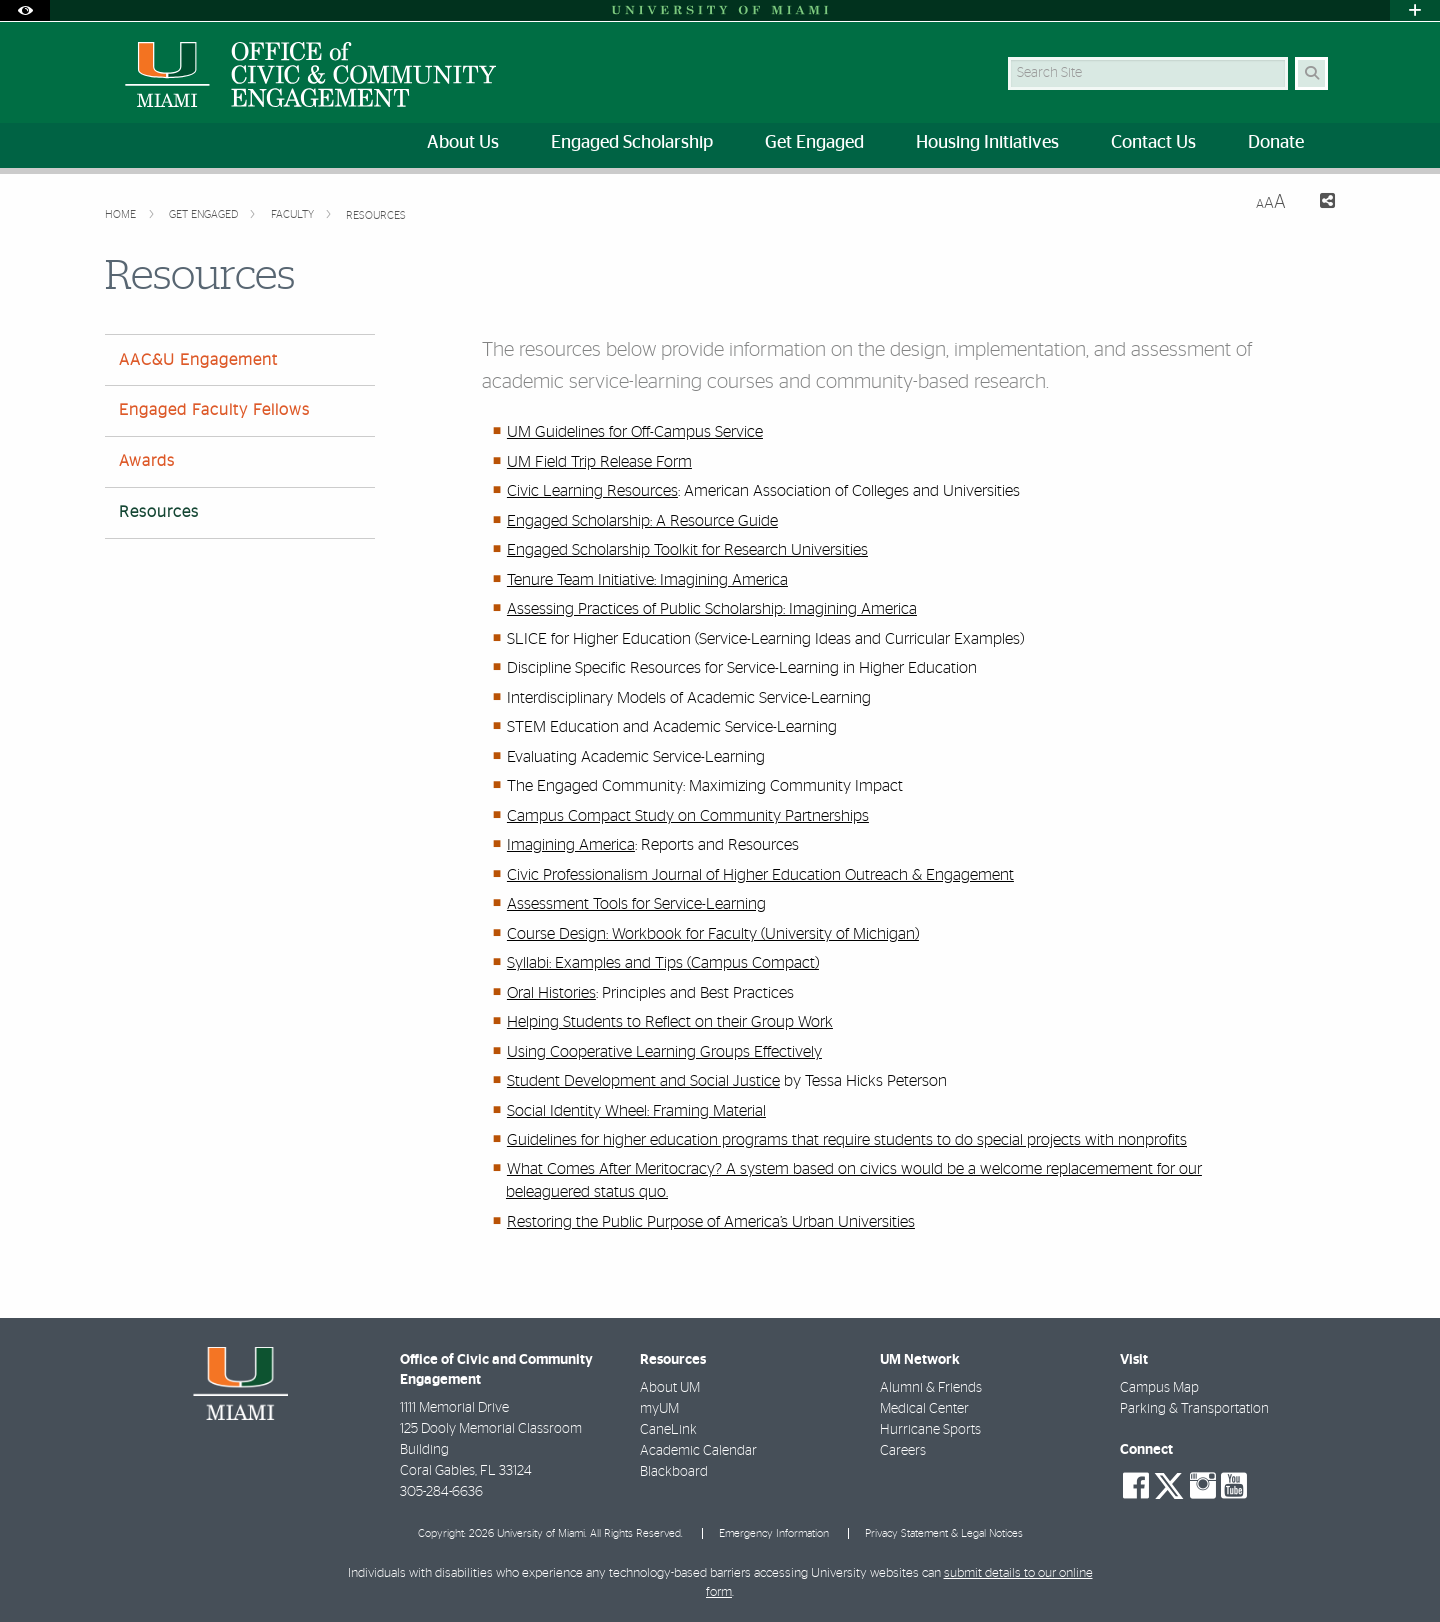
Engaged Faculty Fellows (214, 410)
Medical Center (924, 1409)
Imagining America (571, 845)
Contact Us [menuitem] (1153, 143)
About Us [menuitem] (463, 143)
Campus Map (1159, 1388)
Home (122, 214)
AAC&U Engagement (198, 360)
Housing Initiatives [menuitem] (987, 143)
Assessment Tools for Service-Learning (636, 904)
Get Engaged (205, 214)
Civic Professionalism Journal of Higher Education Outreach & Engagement (760, 875)
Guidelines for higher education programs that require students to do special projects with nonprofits (847, 1140)
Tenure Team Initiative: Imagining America (647, 580)
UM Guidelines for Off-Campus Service (635, 432)
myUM (659, 1409)
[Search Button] (1311, 73)
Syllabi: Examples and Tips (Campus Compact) (663, 963)
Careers (903, 1451)
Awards (147, 461)
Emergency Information (774, 1533)
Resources (376, 215)
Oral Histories (551, 993)
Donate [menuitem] (1276, 143)
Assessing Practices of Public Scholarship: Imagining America (712, 609)
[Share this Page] (1318, 203)
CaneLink (668, 1430)
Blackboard (674, 1472)
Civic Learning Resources (592, 491)
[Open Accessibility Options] (25, 10)
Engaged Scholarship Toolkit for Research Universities (687, 550)
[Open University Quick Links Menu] (1415, 10)
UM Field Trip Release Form (599, 462)
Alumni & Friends (931, 1388)
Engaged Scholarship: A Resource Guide (642, 521)
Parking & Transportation (1194, 1409)
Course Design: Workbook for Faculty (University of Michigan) (713, 934)
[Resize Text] (1271, 202)
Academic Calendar (698, 1451)
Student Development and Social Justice (643, 1081)
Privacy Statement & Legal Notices (944, 1533)
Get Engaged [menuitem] (814, 143)
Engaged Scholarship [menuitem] (632, 143)
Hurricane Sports (930, 1430)
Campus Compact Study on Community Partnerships (688, 816)
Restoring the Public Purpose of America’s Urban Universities (711, 1222)
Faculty (294, 214)
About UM (670, 1388)
